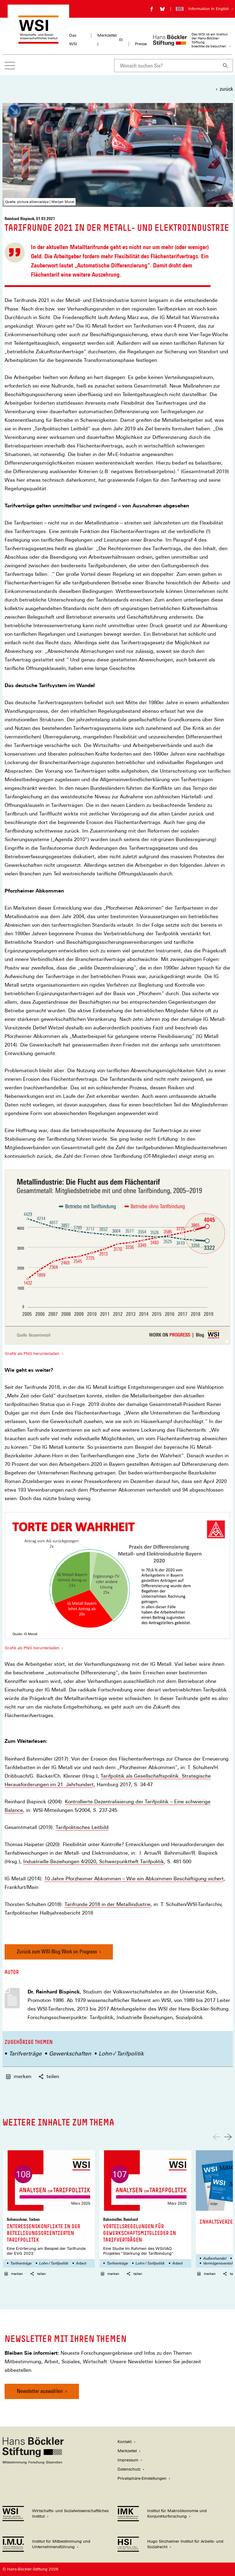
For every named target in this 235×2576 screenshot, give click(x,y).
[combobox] (166, 65)
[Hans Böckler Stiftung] (33, 2462)
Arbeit (81, 2263)
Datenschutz (129, 2469)
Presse (141, 44)
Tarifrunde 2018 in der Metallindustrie (108, 1904)
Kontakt (125, 2441)
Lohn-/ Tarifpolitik (121, 2053)
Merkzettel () (110, 39)
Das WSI (73, 39)
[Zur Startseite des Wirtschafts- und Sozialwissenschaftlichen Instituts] (38, 41)
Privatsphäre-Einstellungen (142, 2478)
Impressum (128, 2460)
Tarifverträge (25, 2053)
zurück (226, 89)
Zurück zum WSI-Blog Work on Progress (57, 1951)
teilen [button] (49, 2076)
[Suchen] (225, 65)
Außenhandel (214, 2258)
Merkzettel (127, 2451)
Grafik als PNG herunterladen (32, 1353)
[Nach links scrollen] (217, 2137)
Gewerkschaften (70, 2053)
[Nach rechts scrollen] (228, 2137)
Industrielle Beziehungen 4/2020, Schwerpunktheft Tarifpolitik (93, 1862)
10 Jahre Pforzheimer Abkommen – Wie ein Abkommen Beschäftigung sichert (134, 1879)
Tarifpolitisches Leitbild (82, 1827)
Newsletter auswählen (40, 2391)
